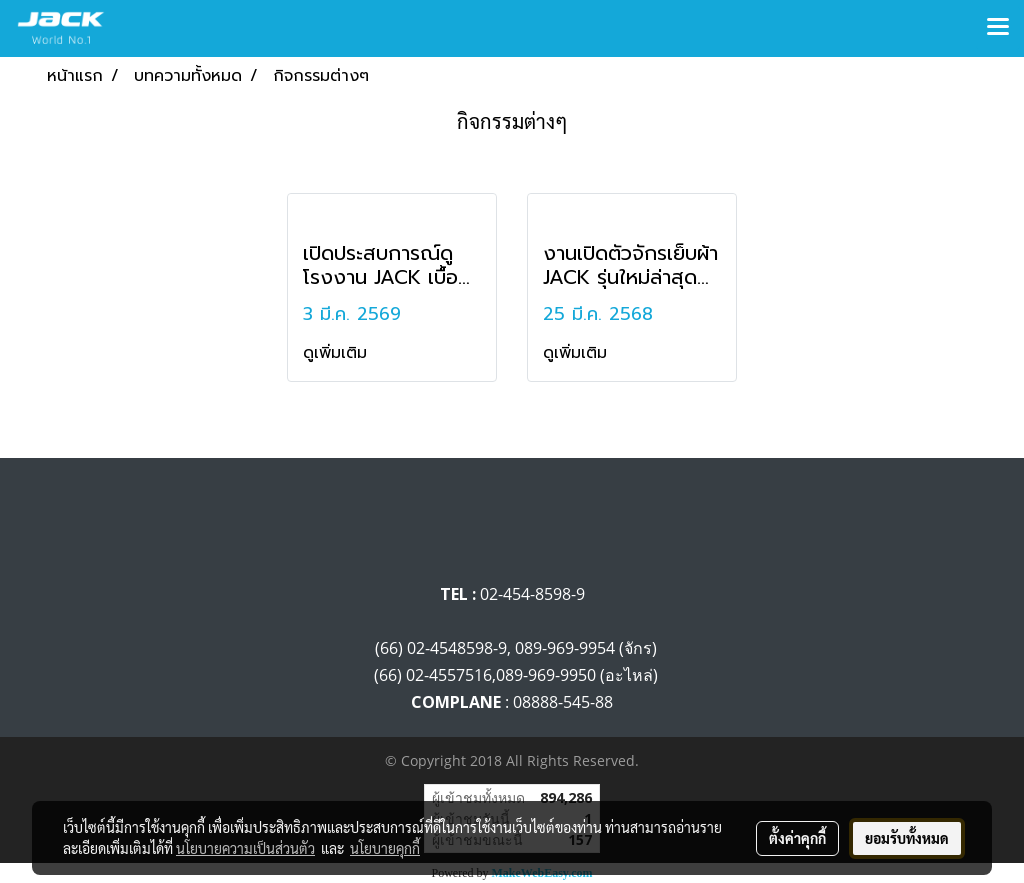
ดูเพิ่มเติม (338, 353)
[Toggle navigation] (998, 28)
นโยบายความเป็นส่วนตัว (245, 848)
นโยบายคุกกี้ (385, 848)
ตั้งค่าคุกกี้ (797, 838)
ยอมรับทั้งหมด (907, 838)
